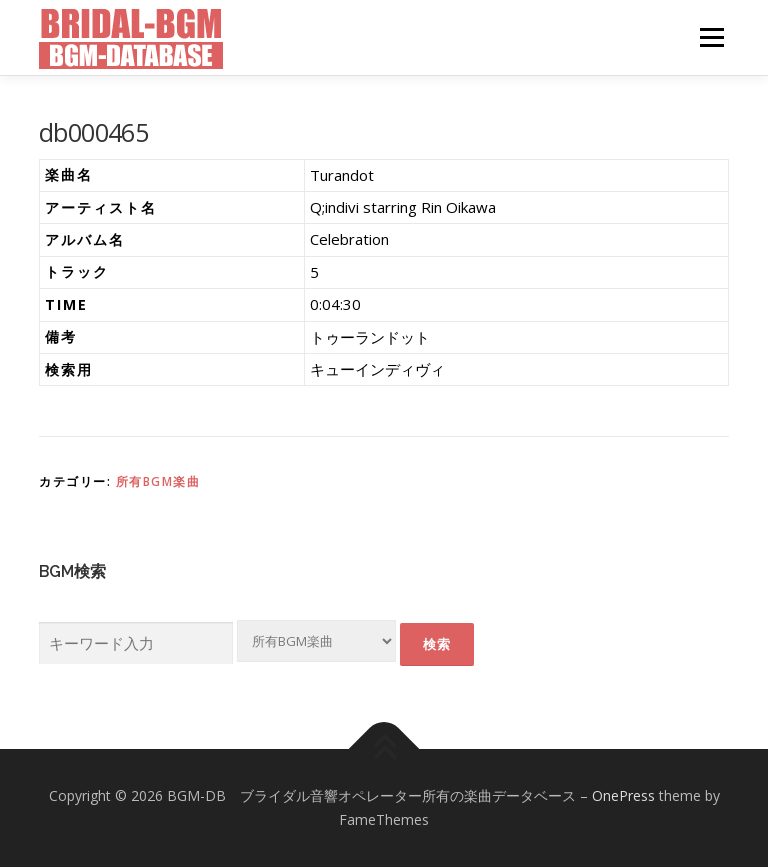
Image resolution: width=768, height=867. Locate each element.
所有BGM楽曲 (158, 481)
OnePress (623, 795)
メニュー (711, 37)
